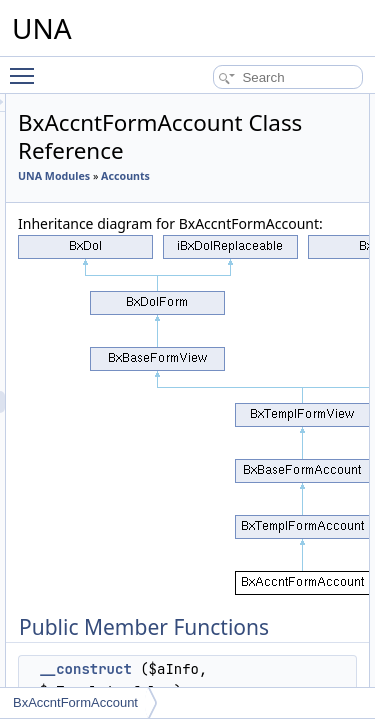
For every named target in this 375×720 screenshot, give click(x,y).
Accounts (155, 198)
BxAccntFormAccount (75, 702)
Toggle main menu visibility (27, 67)
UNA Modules (167, 176)
